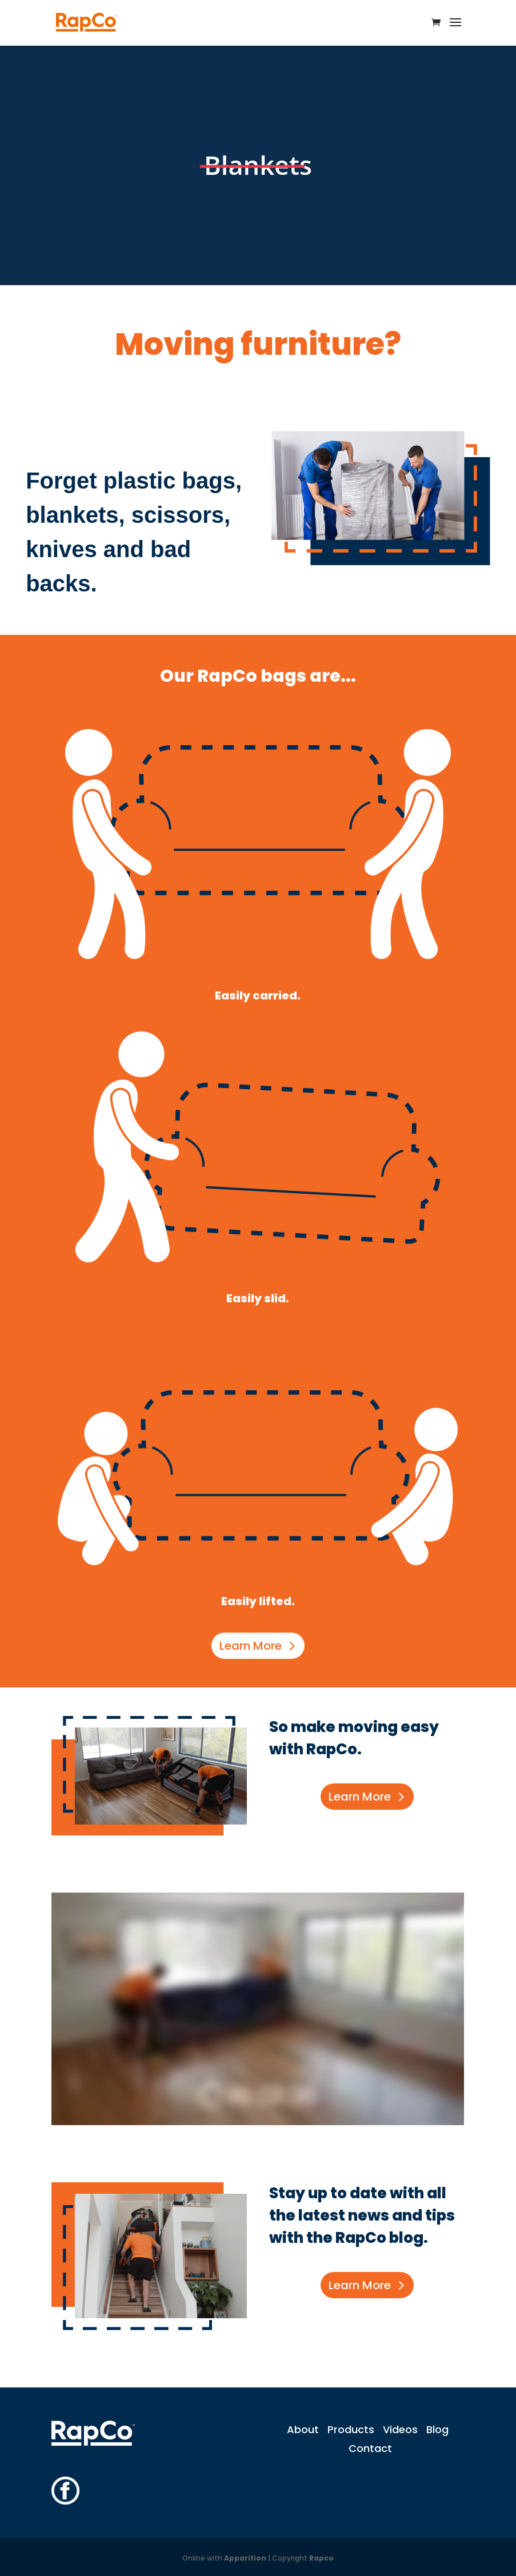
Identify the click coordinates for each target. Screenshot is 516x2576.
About (303, 2429)
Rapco (321, 2558)
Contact (370, 2448)
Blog (437, 2429)
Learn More (250, 1646)
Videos (400, 2429)
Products (350, 2429)
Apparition (245, 2558)
